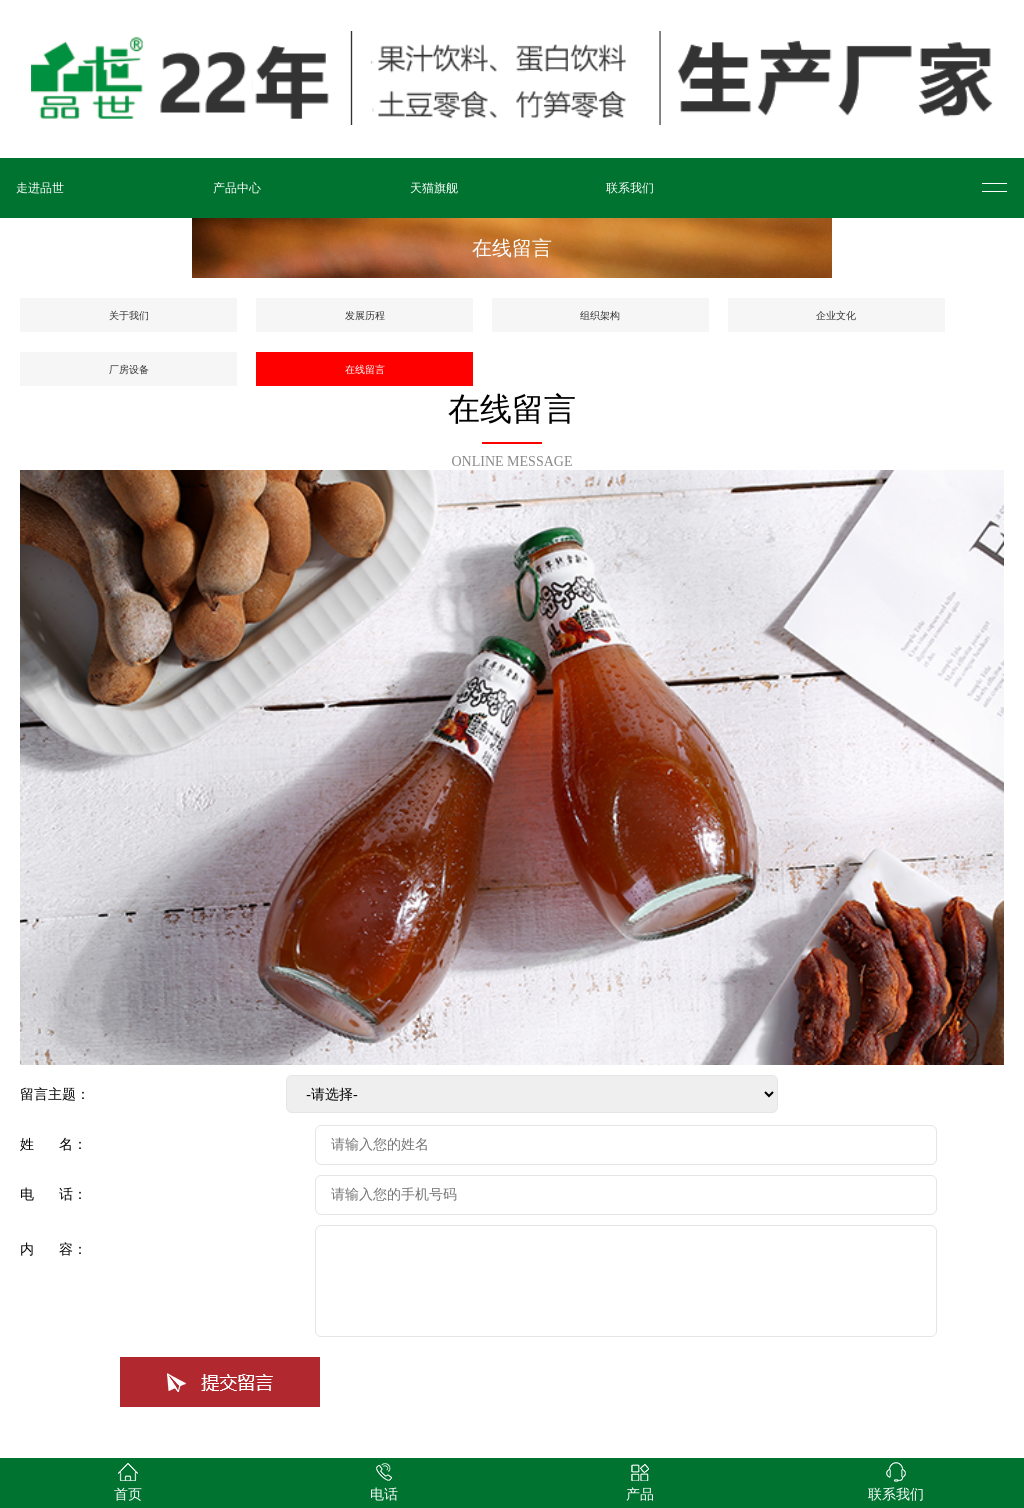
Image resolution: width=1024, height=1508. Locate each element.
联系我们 (630, 188)
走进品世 (40, 188)
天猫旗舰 (434, 188)
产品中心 (237, 188)
